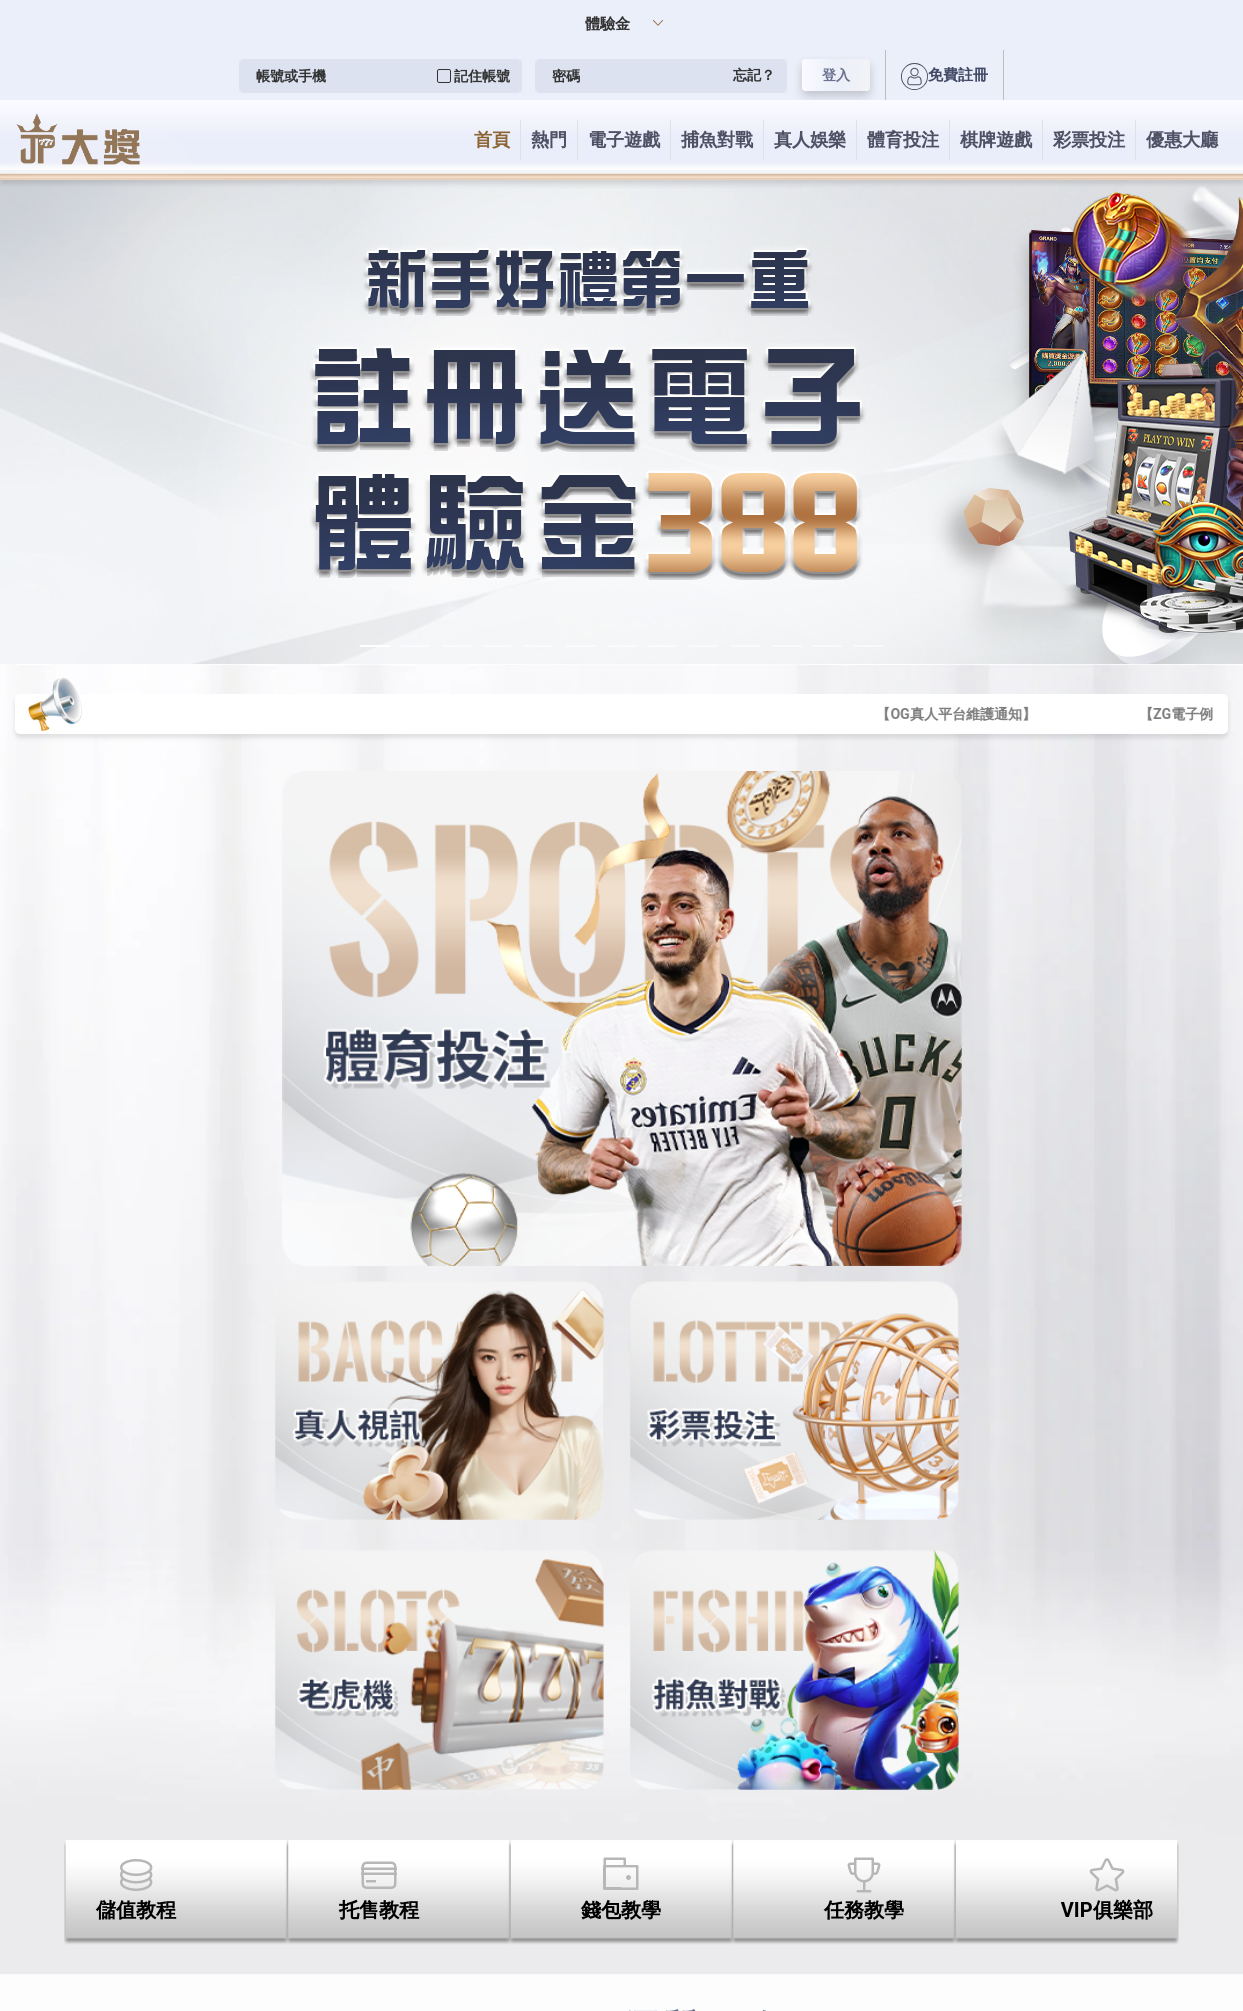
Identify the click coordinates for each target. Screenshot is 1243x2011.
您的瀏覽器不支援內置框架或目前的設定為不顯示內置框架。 (621, 1005)
